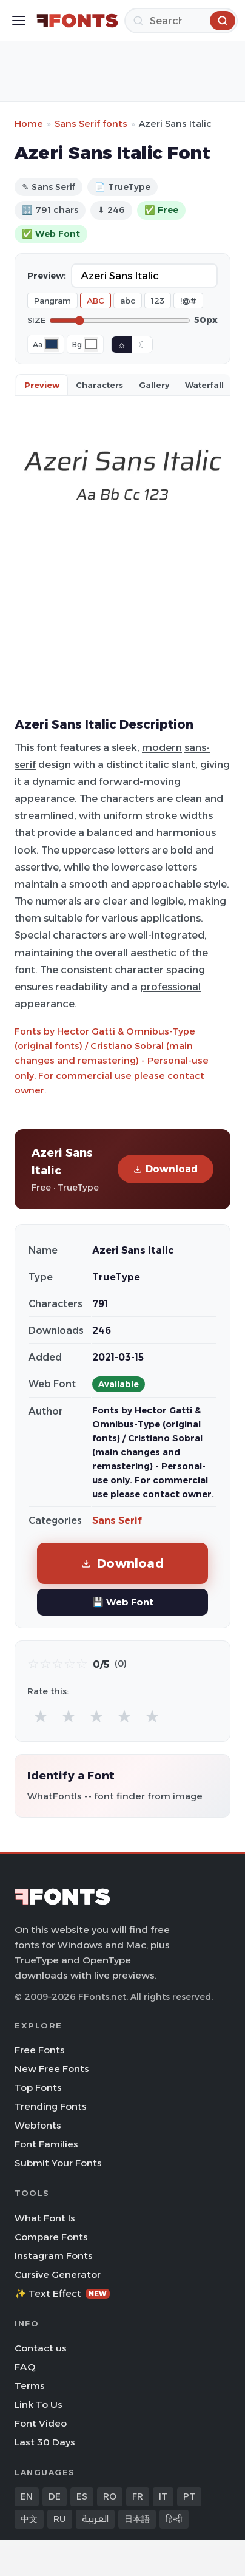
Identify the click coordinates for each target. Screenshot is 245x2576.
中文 (29, 2518)
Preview (41, 385)
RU (59, 2518)
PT (189, 2496)
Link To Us (38, 2404)
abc (127, 300)
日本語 (137, 2518)
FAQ (25, 2367)
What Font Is (45, 2218)
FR (137, 2496)
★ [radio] (41, 1716)
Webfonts (38, 2125)
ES (81, 2496)
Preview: (46, 275)
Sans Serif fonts (91, 123)
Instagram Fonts (54, 2256)
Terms (30, 2385)
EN (27, 2496)
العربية (95, 2518)
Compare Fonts (51, 2237)
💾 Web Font (122, 1602)
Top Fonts (38, 2087)
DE (55, 2496)
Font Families (46, 2144)
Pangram (52, 300)
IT (163, 2496)
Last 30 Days (45, 2442)
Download (165, 1169)
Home (29, 123)
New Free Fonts (52, 2069)
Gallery (154, 385)
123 (157, 300)
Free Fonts (40, 2050)
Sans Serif (117, 1520)
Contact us (41, 2348)
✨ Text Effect (62, 2293)
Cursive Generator (58, 2274)
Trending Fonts (51, 2106)
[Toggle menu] (18, 20)
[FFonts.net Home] (77, 20)
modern (162, 747)
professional (170, 986)
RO (109, 2496)
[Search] (181, 20)
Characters (99, 385)
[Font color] (51, 344)
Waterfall (204, 385)
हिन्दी (174, 2518)
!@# (188, 300)
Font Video (41, 2423)
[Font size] (119, 320)
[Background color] (91, 344)
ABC (95, 300)
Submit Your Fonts (58, 2163)
